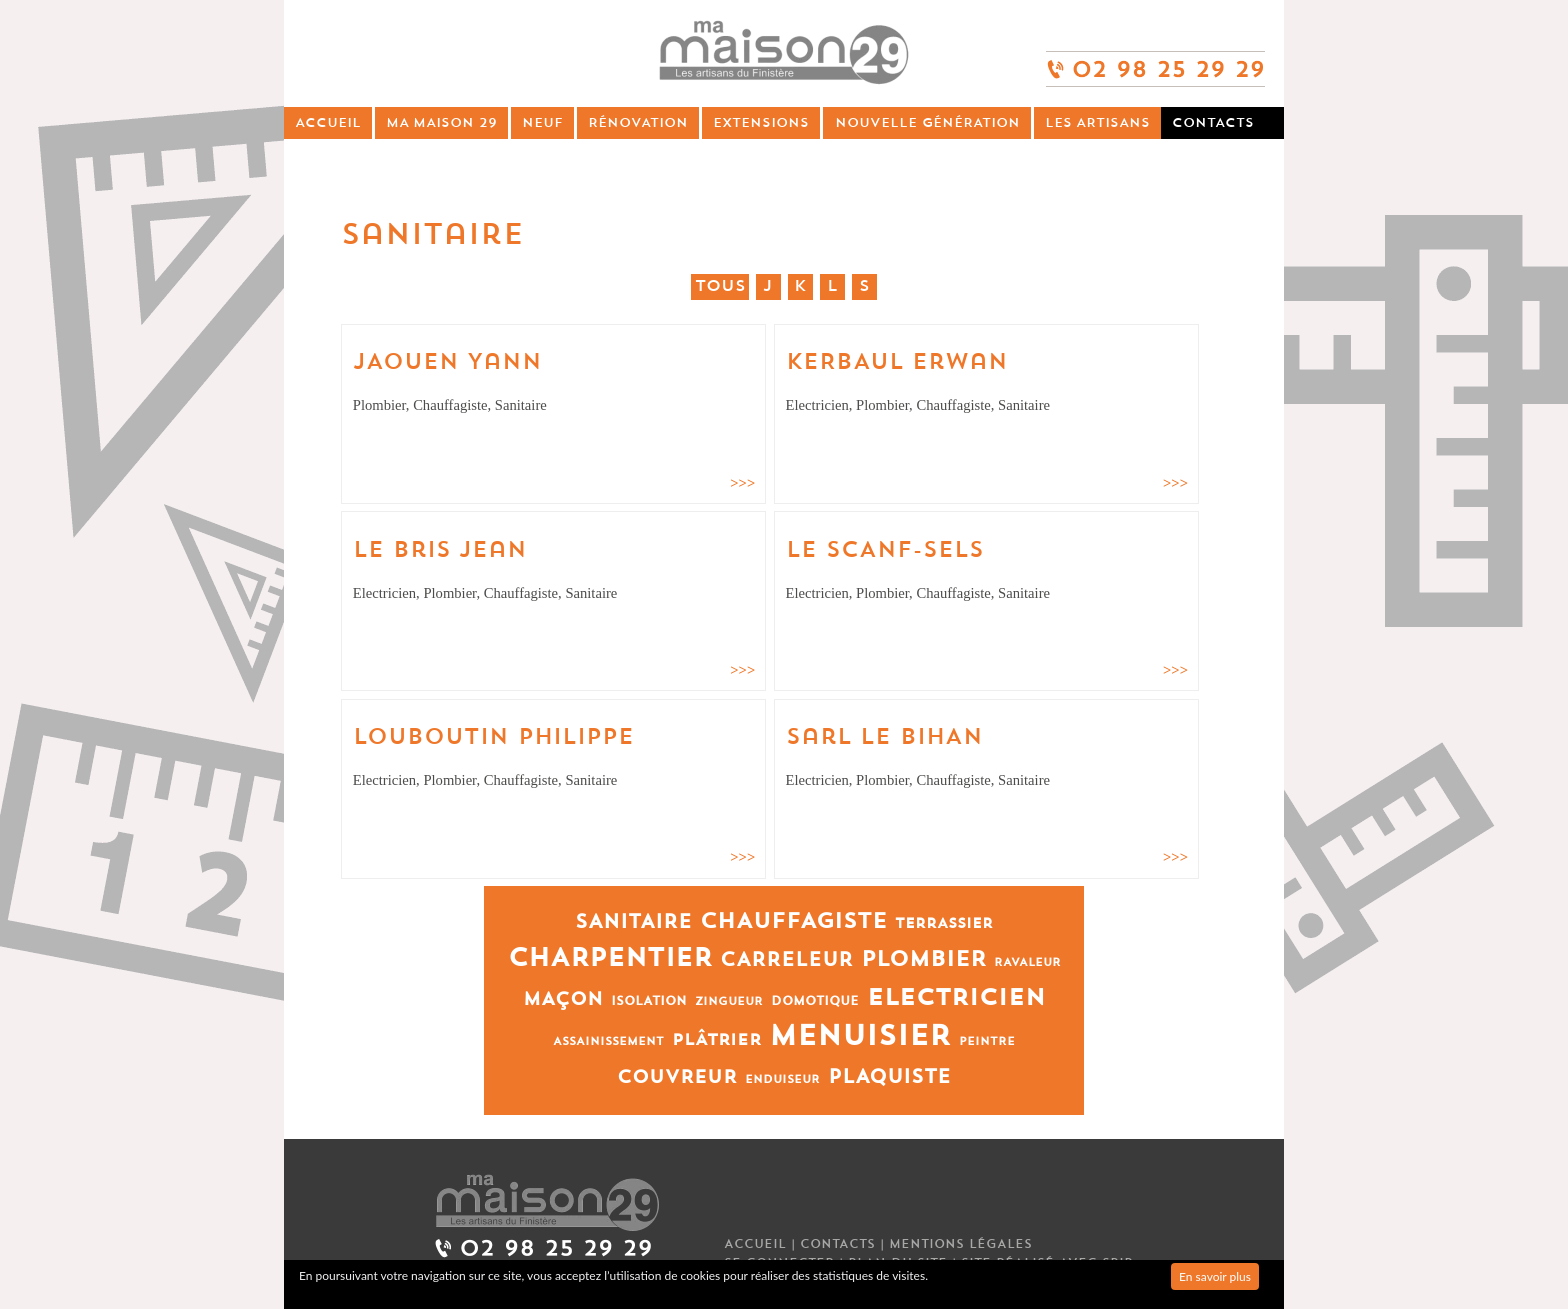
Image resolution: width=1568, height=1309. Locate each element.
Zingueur (729, 1001)
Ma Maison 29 (441, 122)
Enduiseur (782, 1079)
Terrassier (944, 923)
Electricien (956, 997)
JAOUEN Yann (447, 362)
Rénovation (638, 122)
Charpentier (610, 958)
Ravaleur (1027, 962)
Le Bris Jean (440, 550)
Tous (720, 286)
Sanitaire (633, 921)
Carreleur (786, 959)
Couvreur (677, 1077)
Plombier (923, 959)
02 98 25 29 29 (1155, 60)
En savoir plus (1215, 1276)
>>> (742, 483)
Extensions (761, 122)
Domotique (815, 1001)
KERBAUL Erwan (897, 362)
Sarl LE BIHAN (884, 737)
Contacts (1213, 122)
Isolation (649, 1001)
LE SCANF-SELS (885, 550)
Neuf (542, 122)
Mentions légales (960, 1244)
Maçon (563, 999)
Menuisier (860, 1036)
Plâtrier (716, 1040)
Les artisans (1097, 122)
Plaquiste (889, 1076)
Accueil (328, 122)
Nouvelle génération (927, 122)
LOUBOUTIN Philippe (493, 737)
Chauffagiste (793, 921)
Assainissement (608, 1041)
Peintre (987, 1041)
